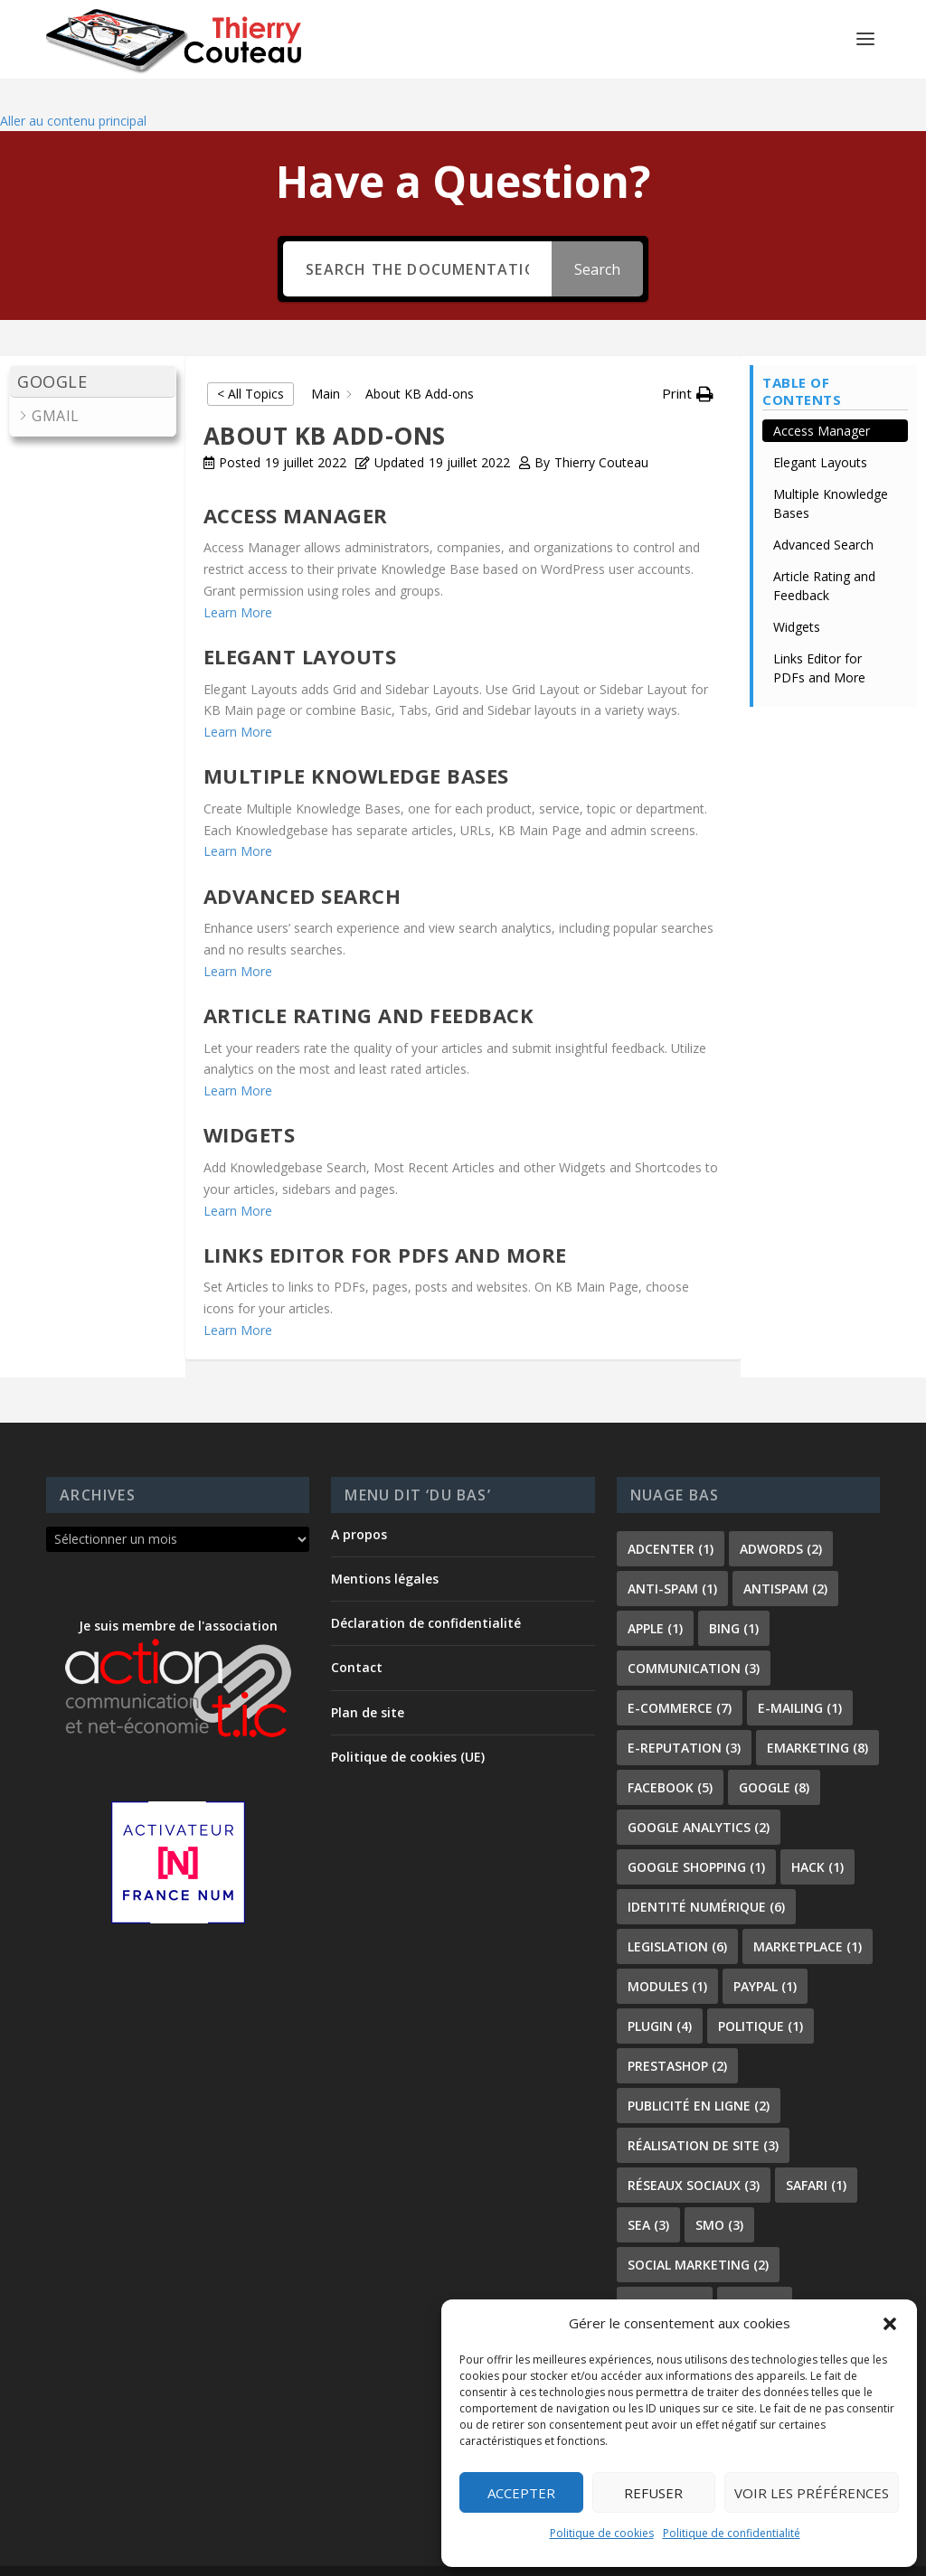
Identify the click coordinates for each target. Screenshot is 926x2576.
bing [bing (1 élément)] (734, 1596)
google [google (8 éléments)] (774, 1755)
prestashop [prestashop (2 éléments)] (677, 2034)
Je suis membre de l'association (178, 1645)
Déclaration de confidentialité (426, 1592)
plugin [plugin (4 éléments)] (660, 1994)
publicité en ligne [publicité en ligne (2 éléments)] (699, 2073)
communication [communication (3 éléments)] (694, 1636)
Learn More (237, 580)
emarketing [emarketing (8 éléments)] (817, 1716)
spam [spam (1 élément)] (754, 2272)
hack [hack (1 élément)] (817, 1835)
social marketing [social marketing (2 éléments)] (698, 2233)
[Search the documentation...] (417, 238)
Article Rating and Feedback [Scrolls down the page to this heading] (824, 555)
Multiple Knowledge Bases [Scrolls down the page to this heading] (830, 473)
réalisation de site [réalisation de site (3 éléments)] (703, 2113)
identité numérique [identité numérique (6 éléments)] (706, 1875)
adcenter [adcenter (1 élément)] (670, 1517)
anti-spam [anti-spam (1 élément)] (672, 1556)
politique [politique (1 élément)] (760, 1994)
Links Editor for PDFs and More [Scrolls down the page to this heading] (819, 637)
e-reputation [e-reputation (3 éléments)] (684, 1716)
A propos (359, 1502)
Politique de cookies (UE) (408, 1725)
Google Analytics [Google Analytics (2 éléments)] (699, 1795)
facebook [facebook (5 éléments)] (670, 1755)
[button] (890, 2324)
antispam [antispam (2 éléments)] (785, 1556)
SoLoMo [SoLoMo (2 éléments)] (665, 2272)
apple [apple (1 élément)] (655, 1596)
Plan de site (367, 1680)
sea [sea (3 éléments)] (648, 2193)
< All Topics (250, 362)
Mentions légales (385, 1547)
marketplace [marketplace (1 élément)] (807, 1914)
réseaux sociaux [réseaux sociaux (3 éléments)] (694, 2153)
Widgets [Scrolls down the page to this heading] (796, 596)
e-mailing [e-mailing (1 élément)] (800, 1676)
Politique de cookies (602, 2533)
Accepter (521, 2493)
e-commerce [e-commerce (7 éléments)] (680, 1676)
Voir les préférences (811, 2493)
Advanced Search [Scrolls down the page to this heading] (823, 513)
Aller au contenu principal (73, 89)
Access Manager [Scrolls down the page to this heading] (821, 400)
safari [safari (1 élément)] (816, 2153)
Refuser (653, 2493)
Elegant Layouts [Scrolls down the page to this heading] (820, 431)
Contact (357, 1636)
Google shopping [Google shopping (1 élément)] (696, 1835)
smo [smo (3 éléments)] (719, 2193)
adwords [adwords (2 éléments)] (781, 1517)
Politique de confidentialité (731, 2533)
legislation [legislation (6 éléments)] (677, 1914)
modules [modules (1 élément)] (667, 1954)
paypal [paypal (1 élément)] (765, 1954)
